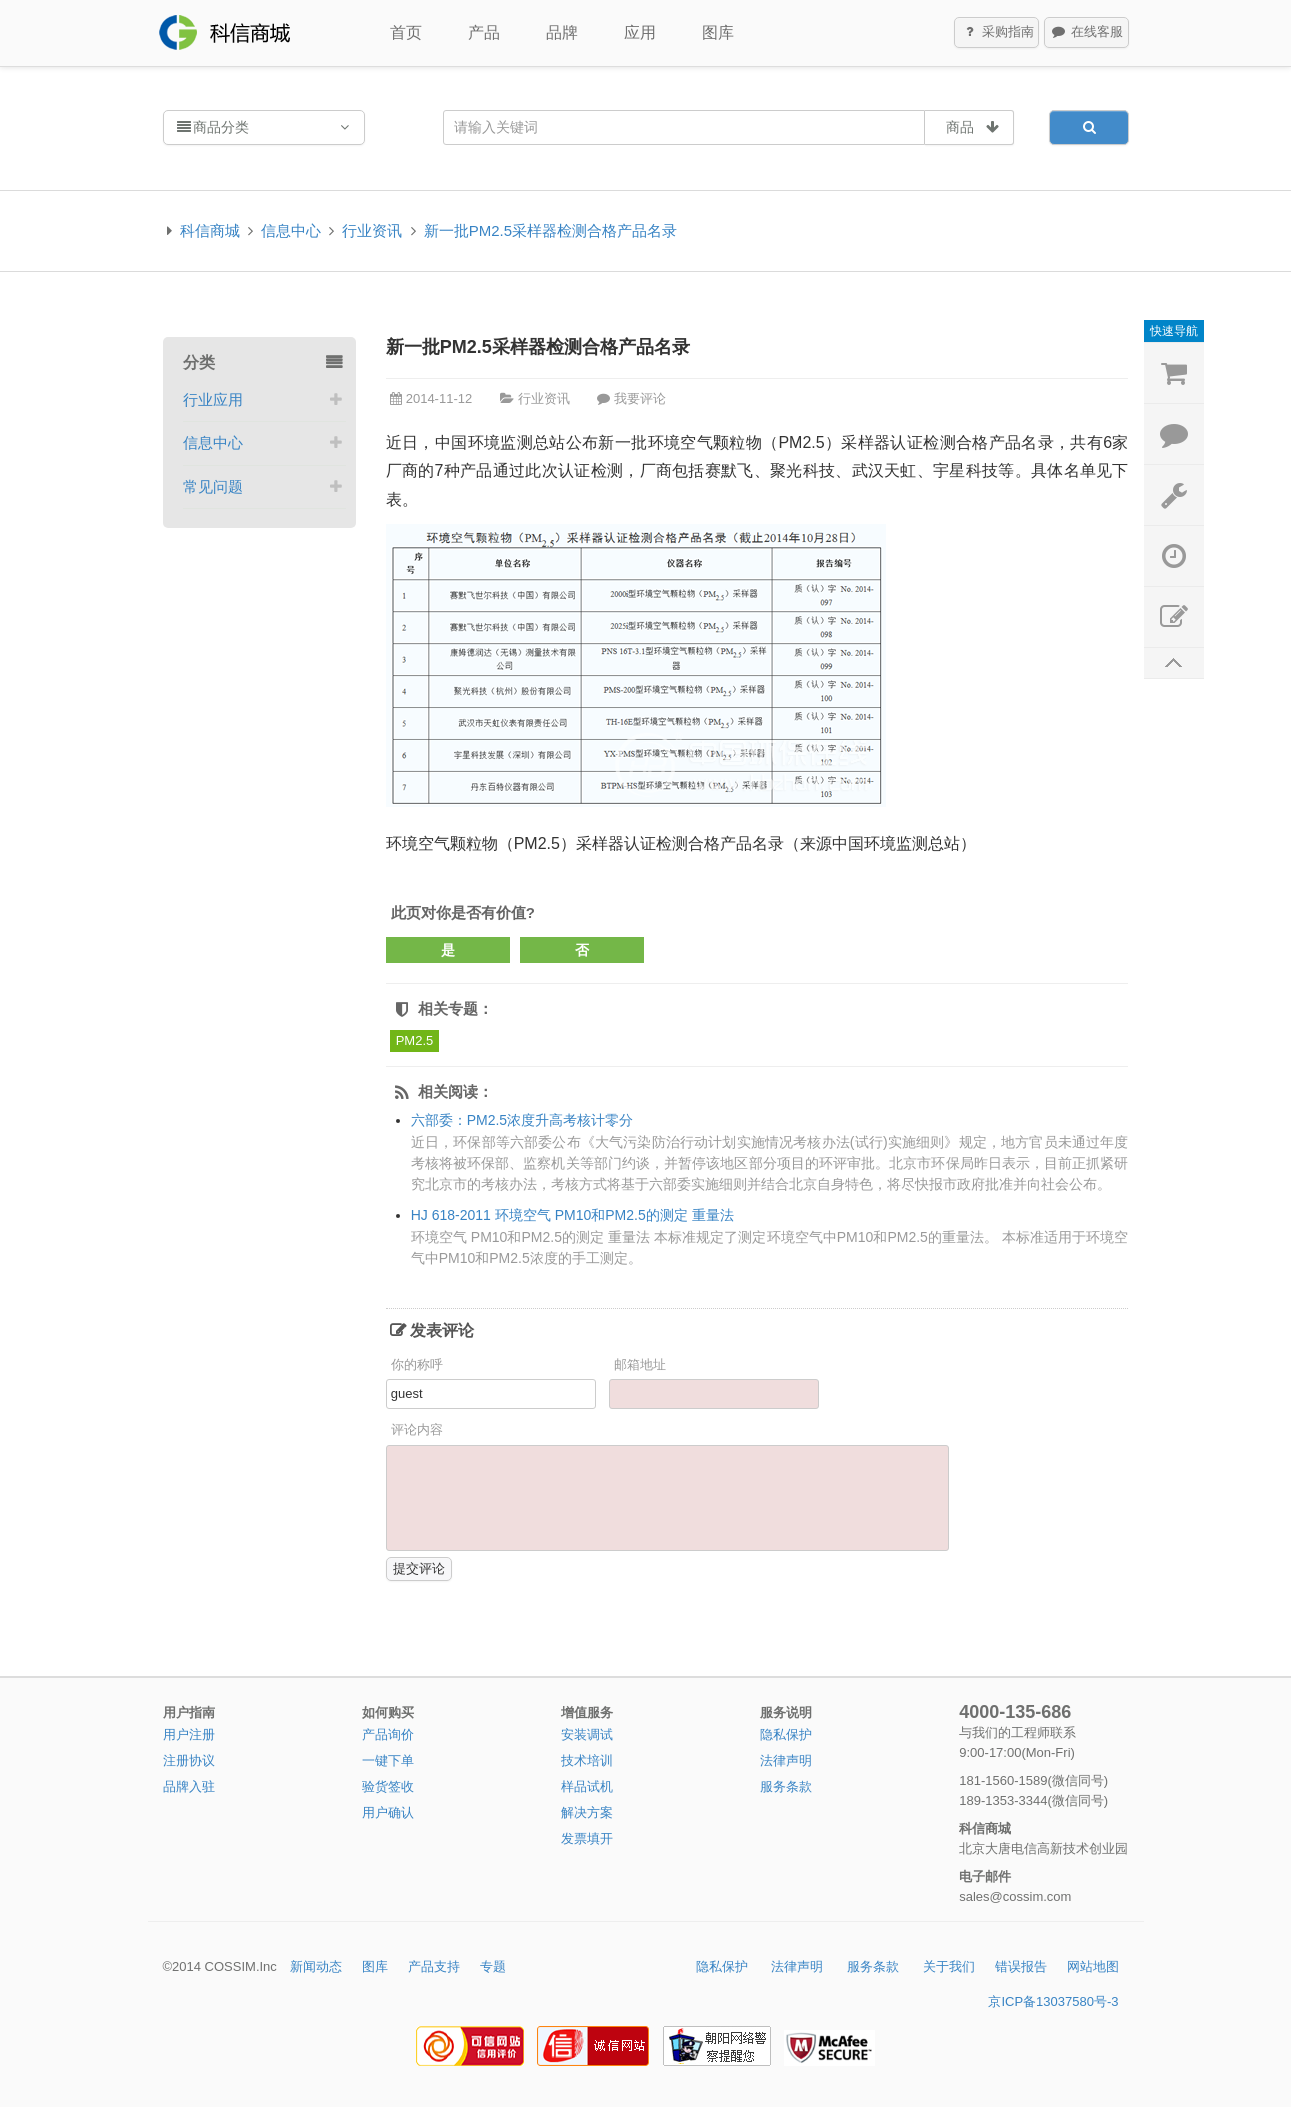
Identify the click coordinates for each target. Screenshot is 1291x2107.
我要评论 (640, 398)
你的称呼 (417, 1364)
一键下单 (388, 1760)
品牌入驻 (189, 1786)
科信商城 (210, 230)
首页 (406, 32)
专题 (493, 1966)
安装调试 (587, 1734)
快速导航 (1174, 331)
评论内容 (417, 1429)
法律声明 (786, 1760)
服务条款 (786, 1786)
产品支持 (434, 1966)
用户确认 (388, 1812)
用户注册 (189, 1734)
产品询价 (388, 1734)
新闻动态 (316, 1966)
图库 (718, 32)
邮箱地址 (640, 1364)
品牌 (562, 32)
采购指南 (997, 33)
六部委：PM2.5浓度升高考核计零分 (522, 1120)
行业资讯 (372, 230)
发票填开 (587, 1838)
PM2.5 (415, 1040)
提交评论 (419, 1568)
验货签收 (388, 1786)
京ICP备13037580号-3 (1053, 2001)
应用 (640, 32)
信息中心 (291, 230)
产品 (484, 32)
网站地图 (1093, 1966)
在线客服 (1087, 33)
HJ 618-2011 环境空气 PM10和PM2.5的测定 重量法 (572, 1215)
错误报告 (1021, 1966)
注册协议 (189, 1760)
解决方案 (587, 1812)
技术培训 (587, 1760)
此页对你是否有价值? (463, 912)
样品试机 (587, 1786)
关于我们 (949, 1966)
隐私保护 (786, 1734)
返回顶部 (1174, 663)
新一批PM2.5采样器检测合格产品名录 (550, 230)
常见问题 (213, 486)
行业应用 (213, 399)
